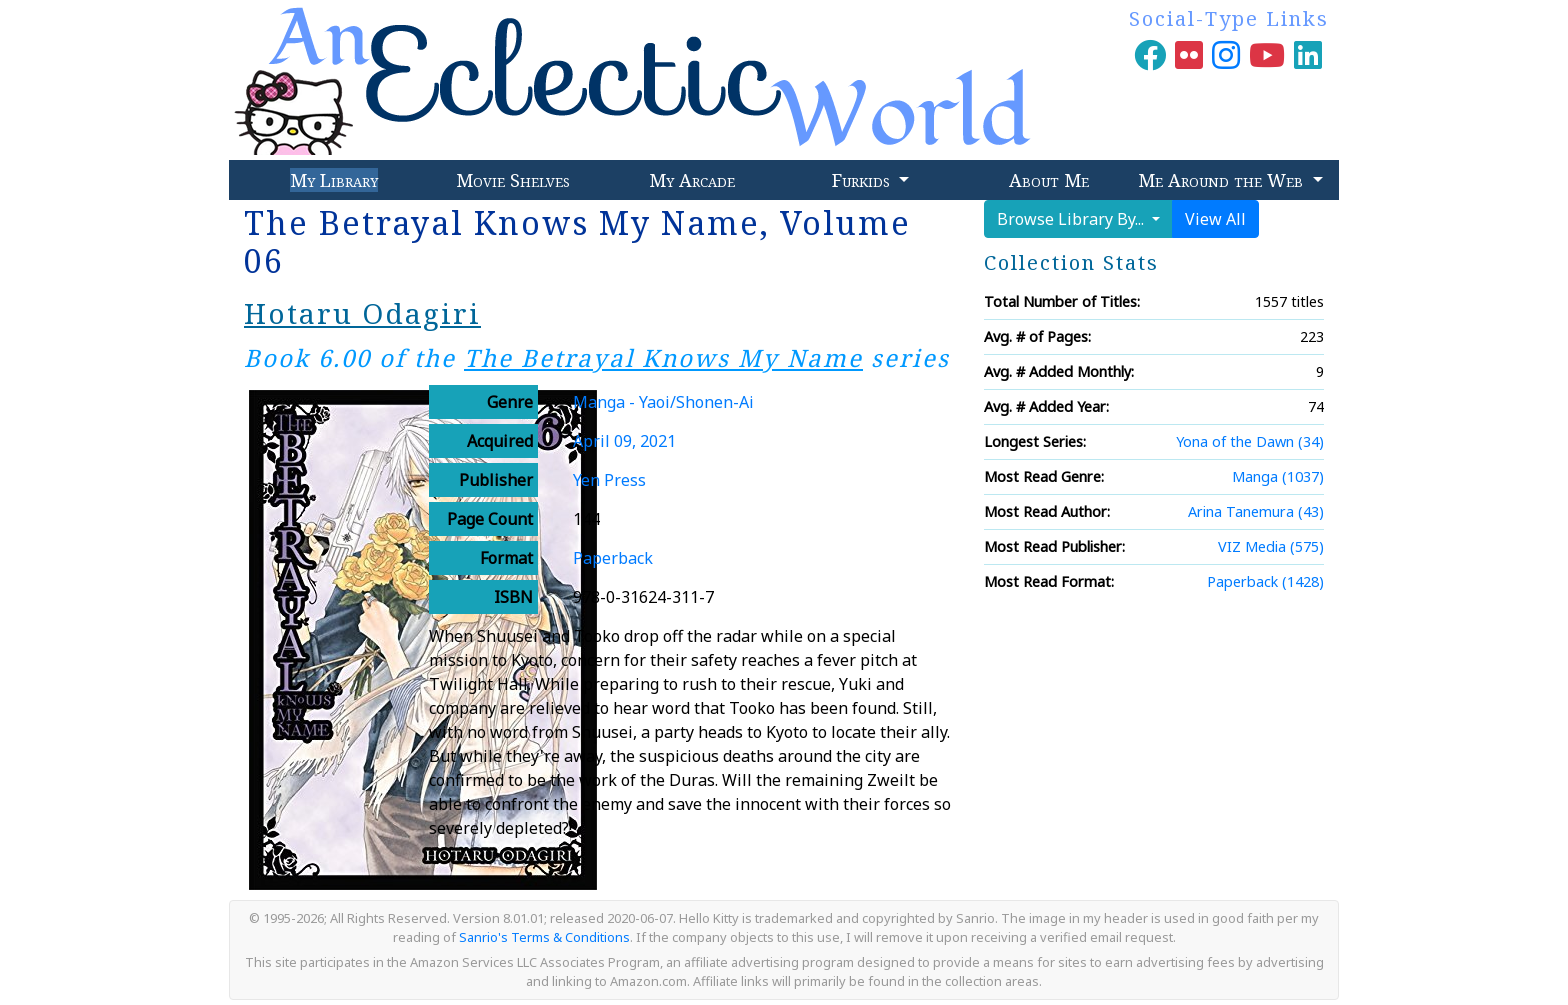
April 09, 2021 (624, 441)
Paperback (613, 558)
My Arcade (692, 180)
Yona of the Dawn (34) (1250, 441)
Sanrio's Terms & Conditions (544, 937)
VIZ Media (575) (1271, 546)
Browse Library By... (1072, 219)
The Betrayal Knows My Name (663, 357)
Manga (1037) (1278, 476)
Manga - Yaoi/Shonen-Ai (663, 402)
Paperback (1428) (1265, 581)
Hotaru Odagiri (362, 313)
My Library (334, 180)
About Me (1049, 180)
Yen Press (609, 480)
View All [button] (1215, 219)
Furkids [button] (863, 180)
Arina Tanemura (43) (1256, 511)
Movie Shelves (513, 180)
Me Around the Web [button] (1223, 180)
